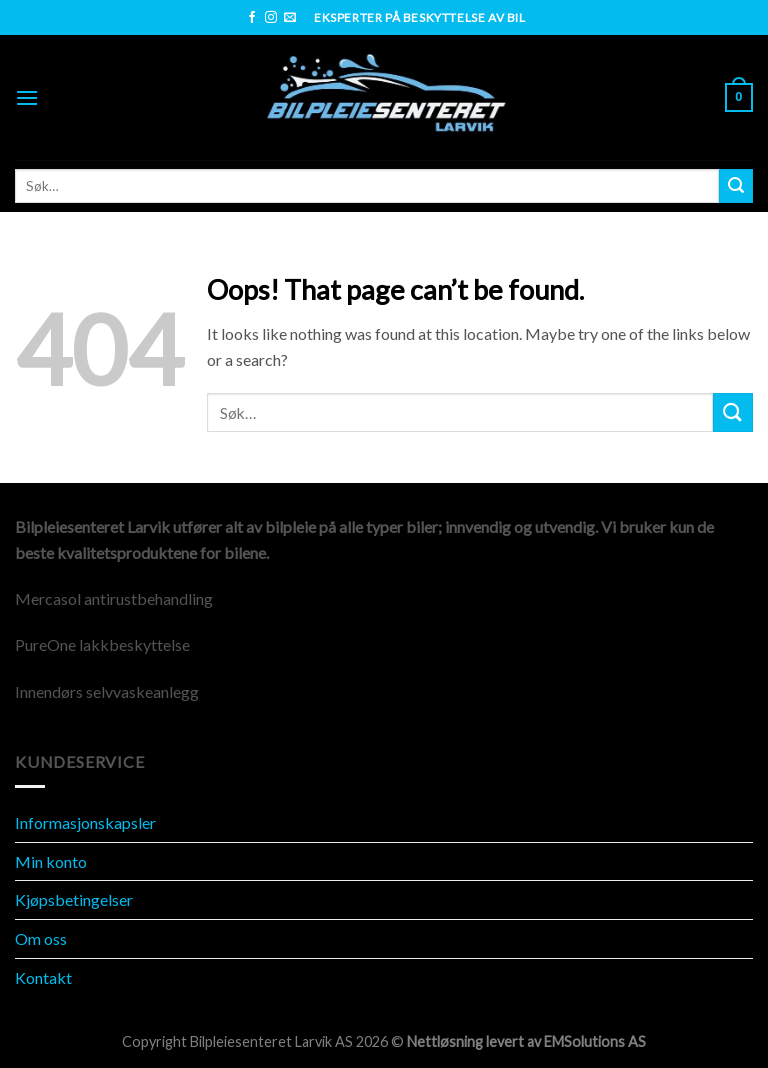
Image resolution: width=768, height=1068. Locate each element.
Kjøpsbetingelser (74, 899)
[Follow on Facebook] (252, 18)
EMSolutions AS (595, 1041)
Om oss (41, 938)
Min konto (51, 861)
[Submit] (736, 186)
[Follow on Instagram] (271, 18)
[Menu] (27, 97)
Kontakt (43, 977)
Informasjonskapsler (85, 822)
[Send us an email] (290, 18)
